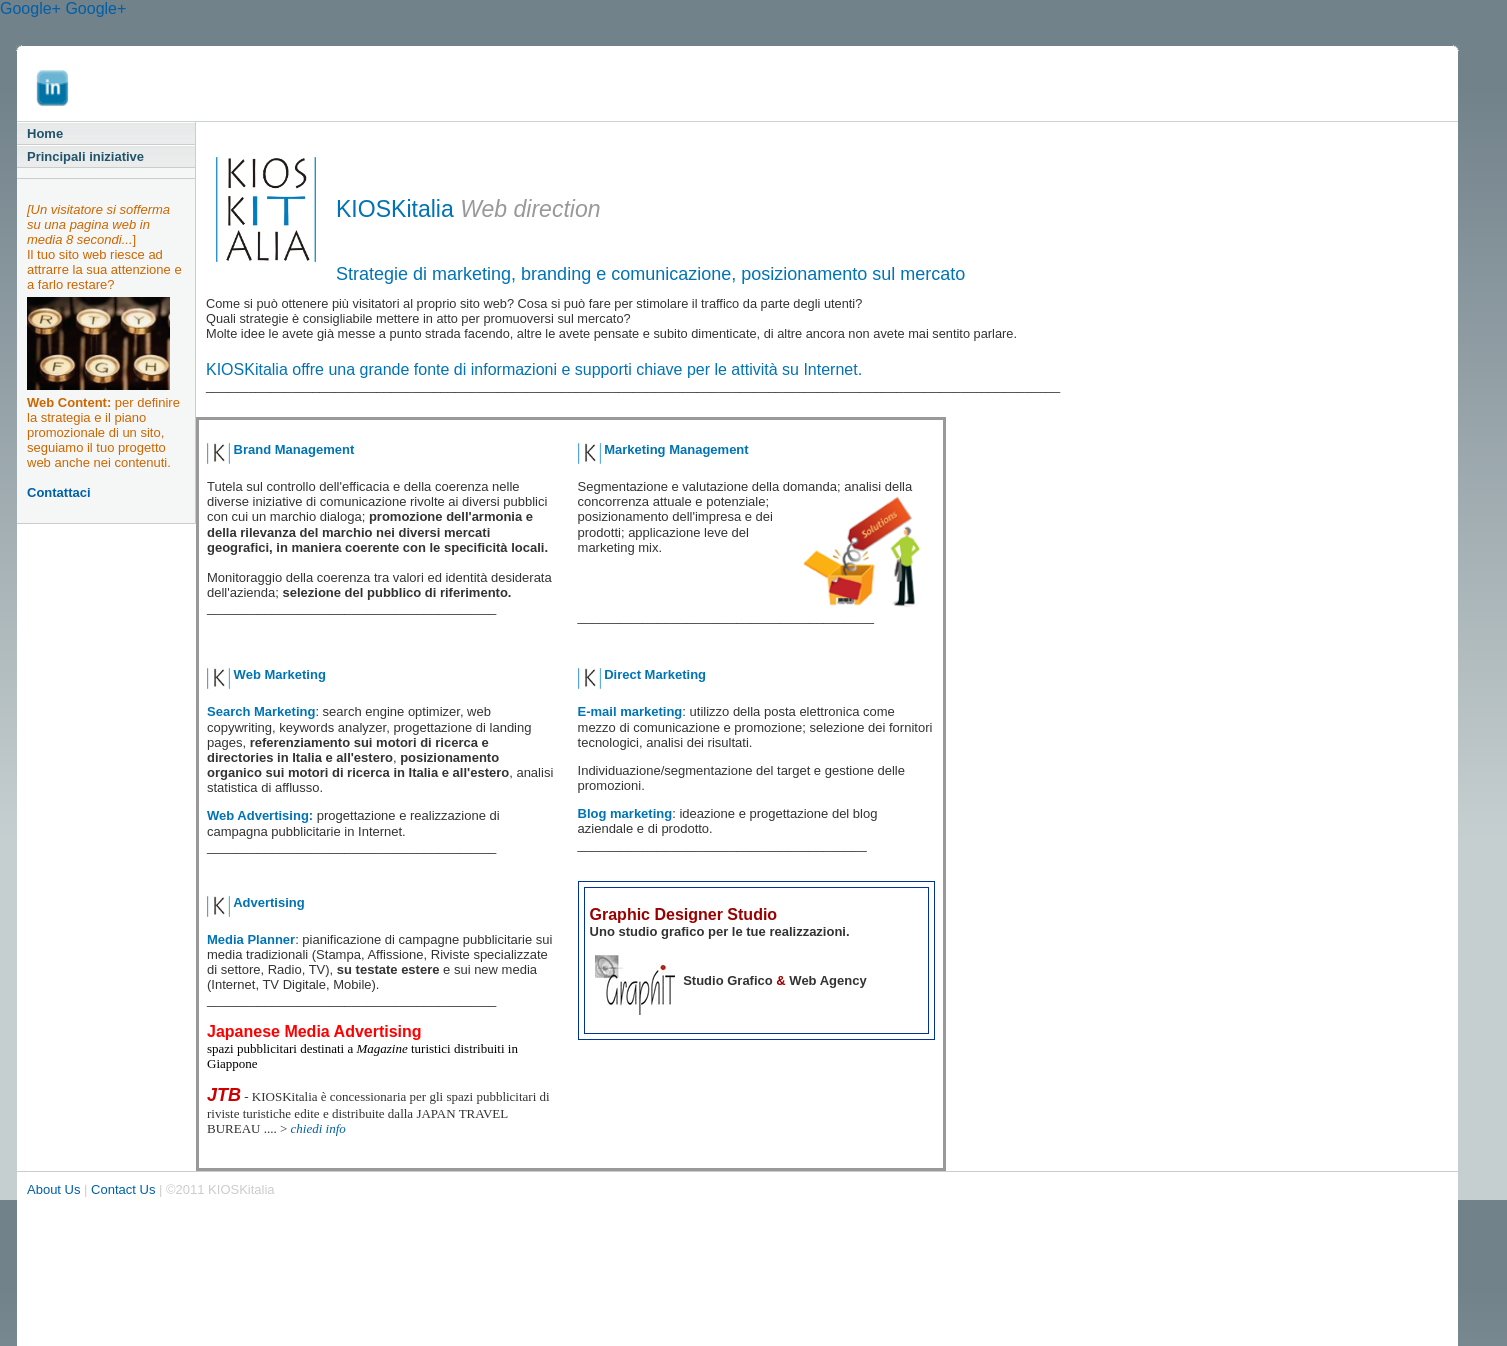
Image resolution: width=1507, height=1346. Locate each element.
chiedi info (318, 1128)
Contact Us (123, 1189)
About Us (53, 1189)
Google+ (30, 8)
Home (45, 133)
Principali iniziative (85, 156)
